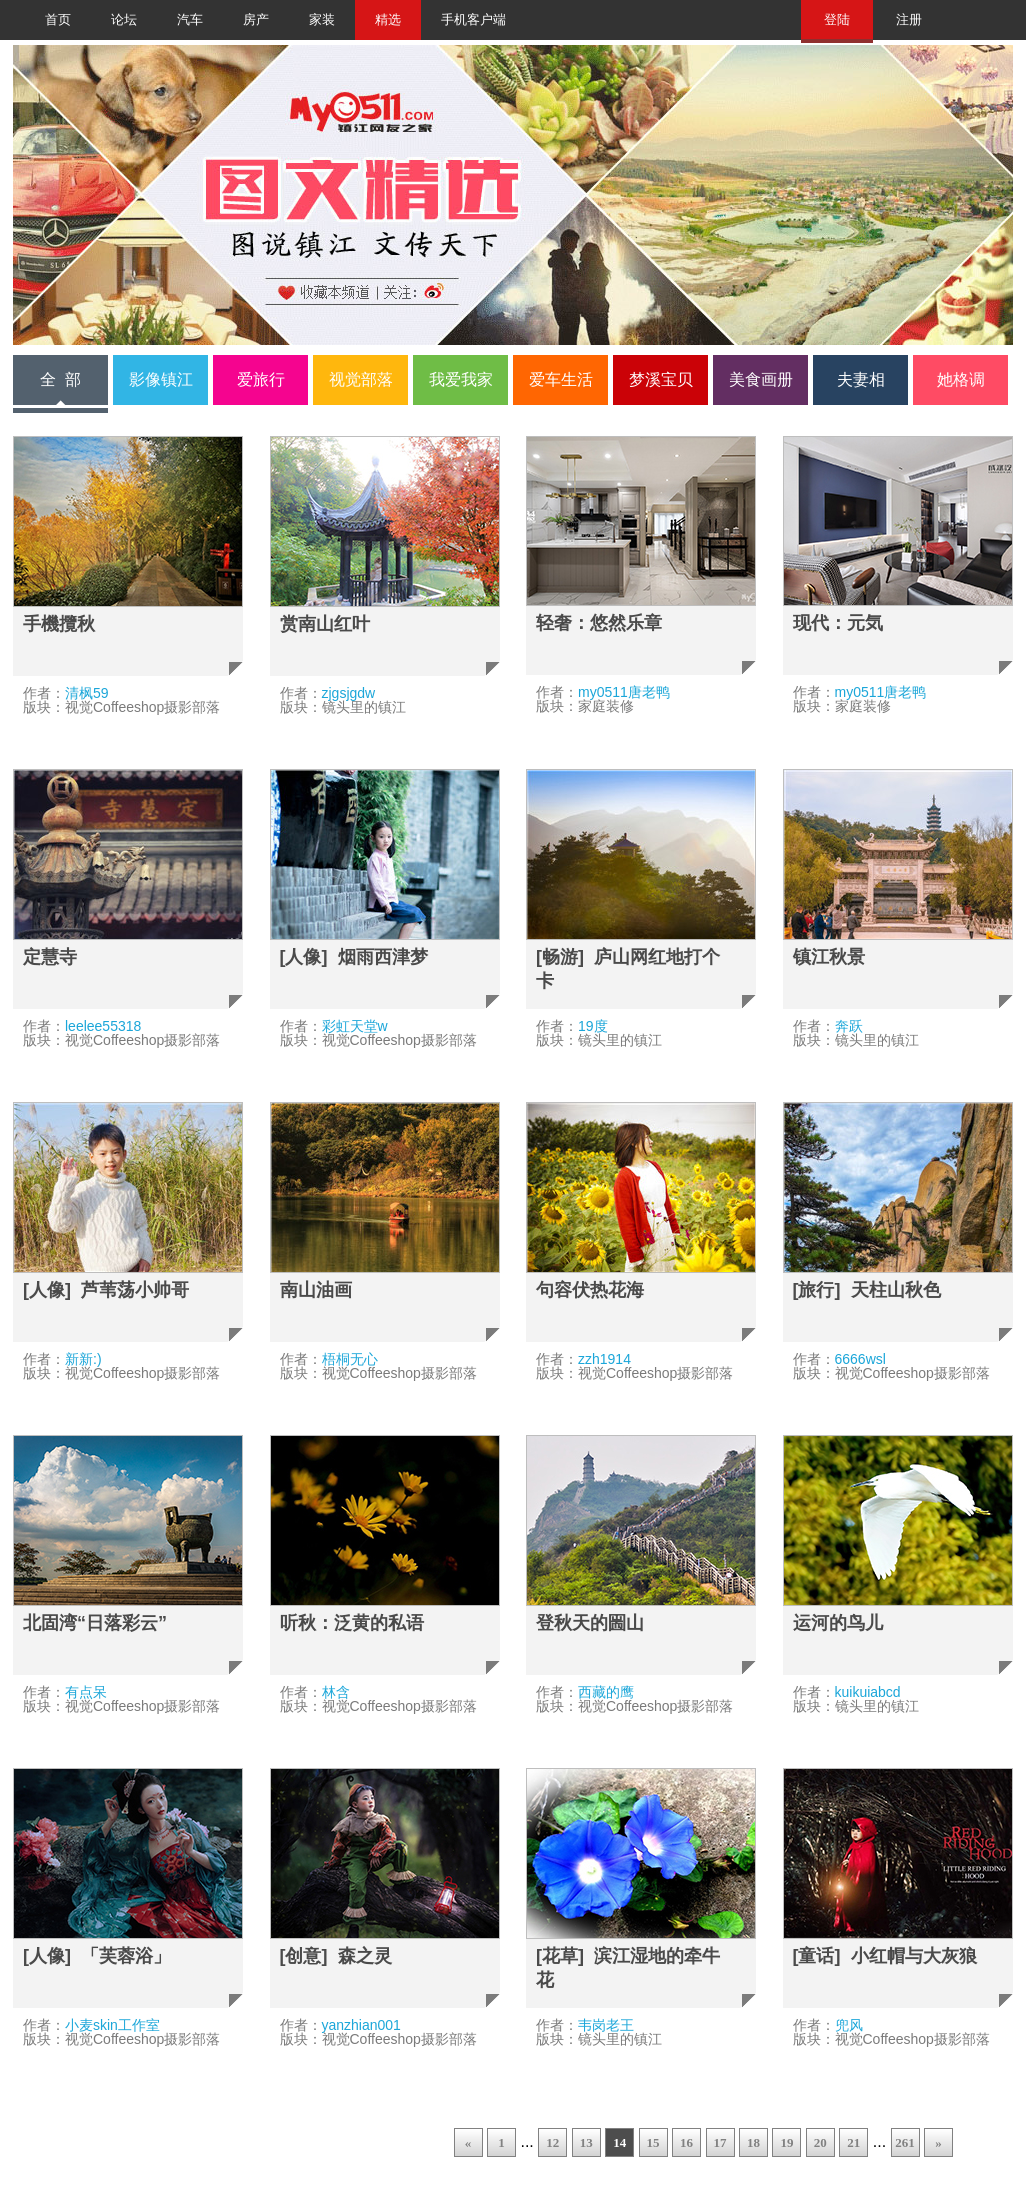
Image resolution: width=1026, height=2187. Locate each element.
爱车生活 (561, 379)
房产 (256, 20)
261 (905, 2142)
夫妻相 (861, 379)
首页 (58, 20)
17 (720, 2142)
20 (820, 2142)
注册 (909, 20)
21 (853, 2142)
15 (653, 2142)
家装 (322, 20)
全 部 (60, 379)
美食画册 (761, 379)
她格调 (961, 379)
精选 (388, 20)
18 (753, 2142)
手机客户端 (473, 20)
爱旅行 (261, 379)
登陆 (837, 20)
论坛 (124, 20)
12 (552, 2142)
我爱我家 (461, 379)
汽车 (190, 20)
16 (686, 2142)
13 (586, 2142)
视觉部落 (361, 379)
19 (786, 2142)
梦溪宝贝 (661, 379)
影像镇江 (161, 379)
